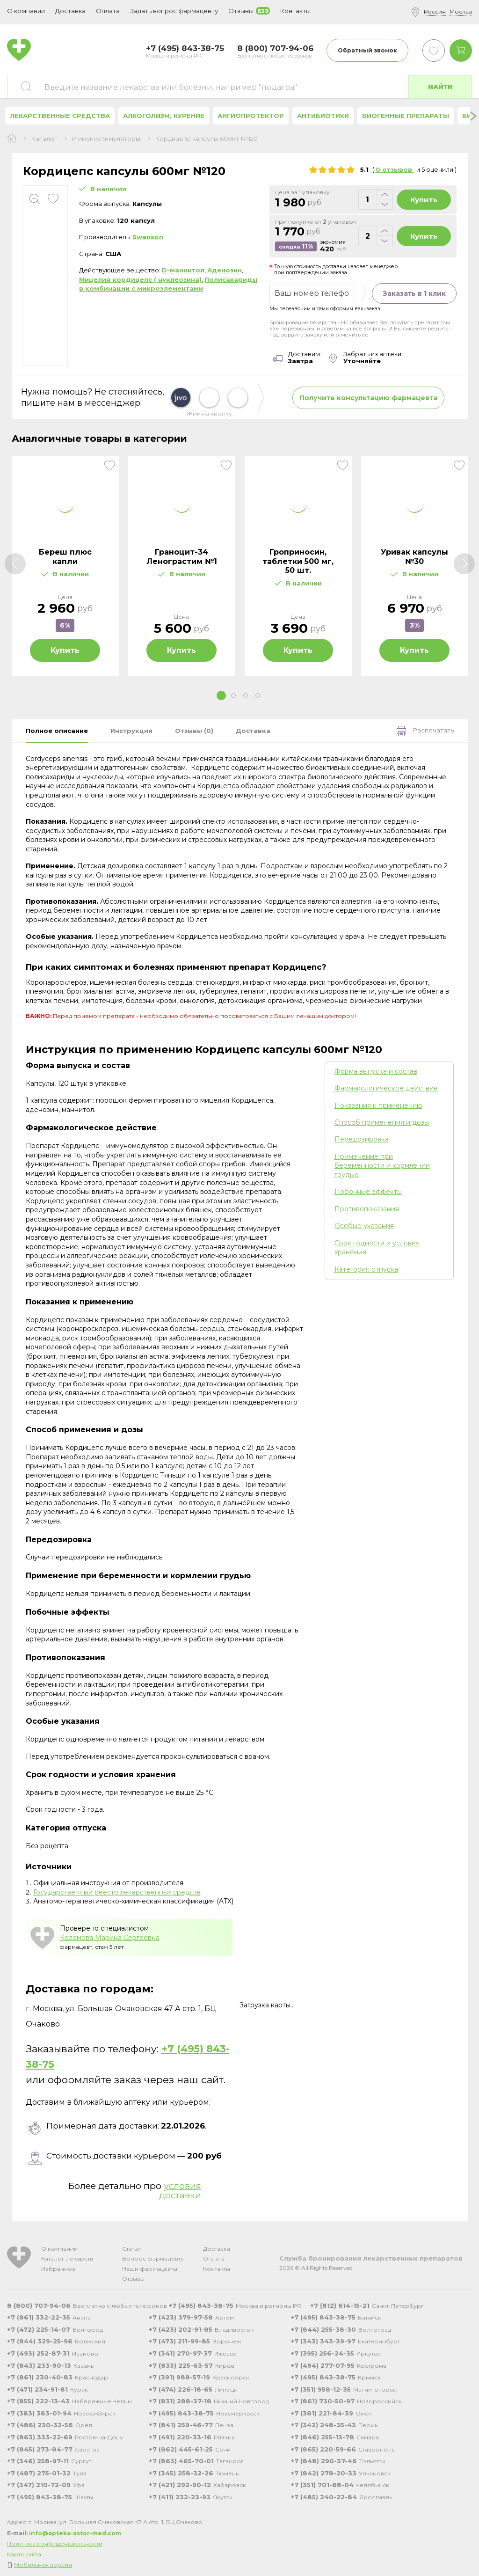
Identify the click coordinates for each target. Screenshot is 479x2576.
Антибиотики (323, 115)
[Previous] (15, 563)
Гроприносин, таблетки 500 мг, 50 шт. (298, 561)
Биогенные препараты (405, 115)
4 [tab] (257, 695)
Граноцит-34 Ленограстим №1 (181, 556)
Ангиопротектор (251, 115)
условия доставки (180, 2191)
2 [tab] (233, 695)
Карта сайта (24, 2554)
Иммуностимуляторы (106, 138)
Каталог (44, 138)
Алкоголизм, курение (163, 115)
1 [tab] (221, 695)
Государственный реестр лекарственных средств (117, 1892)
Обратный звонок (367, 50)
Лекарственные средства (60, 115)
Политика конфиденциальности (54, 2543)
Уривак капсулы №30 (414, 556)
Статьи (131, 2248)
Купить (423, 199)
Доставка (216, 2248)
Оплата (108, 11)
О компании (59, 2248)
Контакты (216, 2268)
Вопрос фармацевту (153, 2258)
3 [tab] (245, 695)
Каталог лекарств (67, 2258)
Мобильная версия (43, 2564)
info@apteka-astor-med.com (75, 2533)
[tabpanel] (65, 566)
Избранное (58, 2268)
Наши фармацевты (149, 2268)
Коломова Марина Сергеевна (110, 1937)
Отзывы (133, 2278)
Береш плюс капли (65, 556)
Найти (440, 86)
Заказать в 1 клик (414, 293)
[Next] (464, 563)
